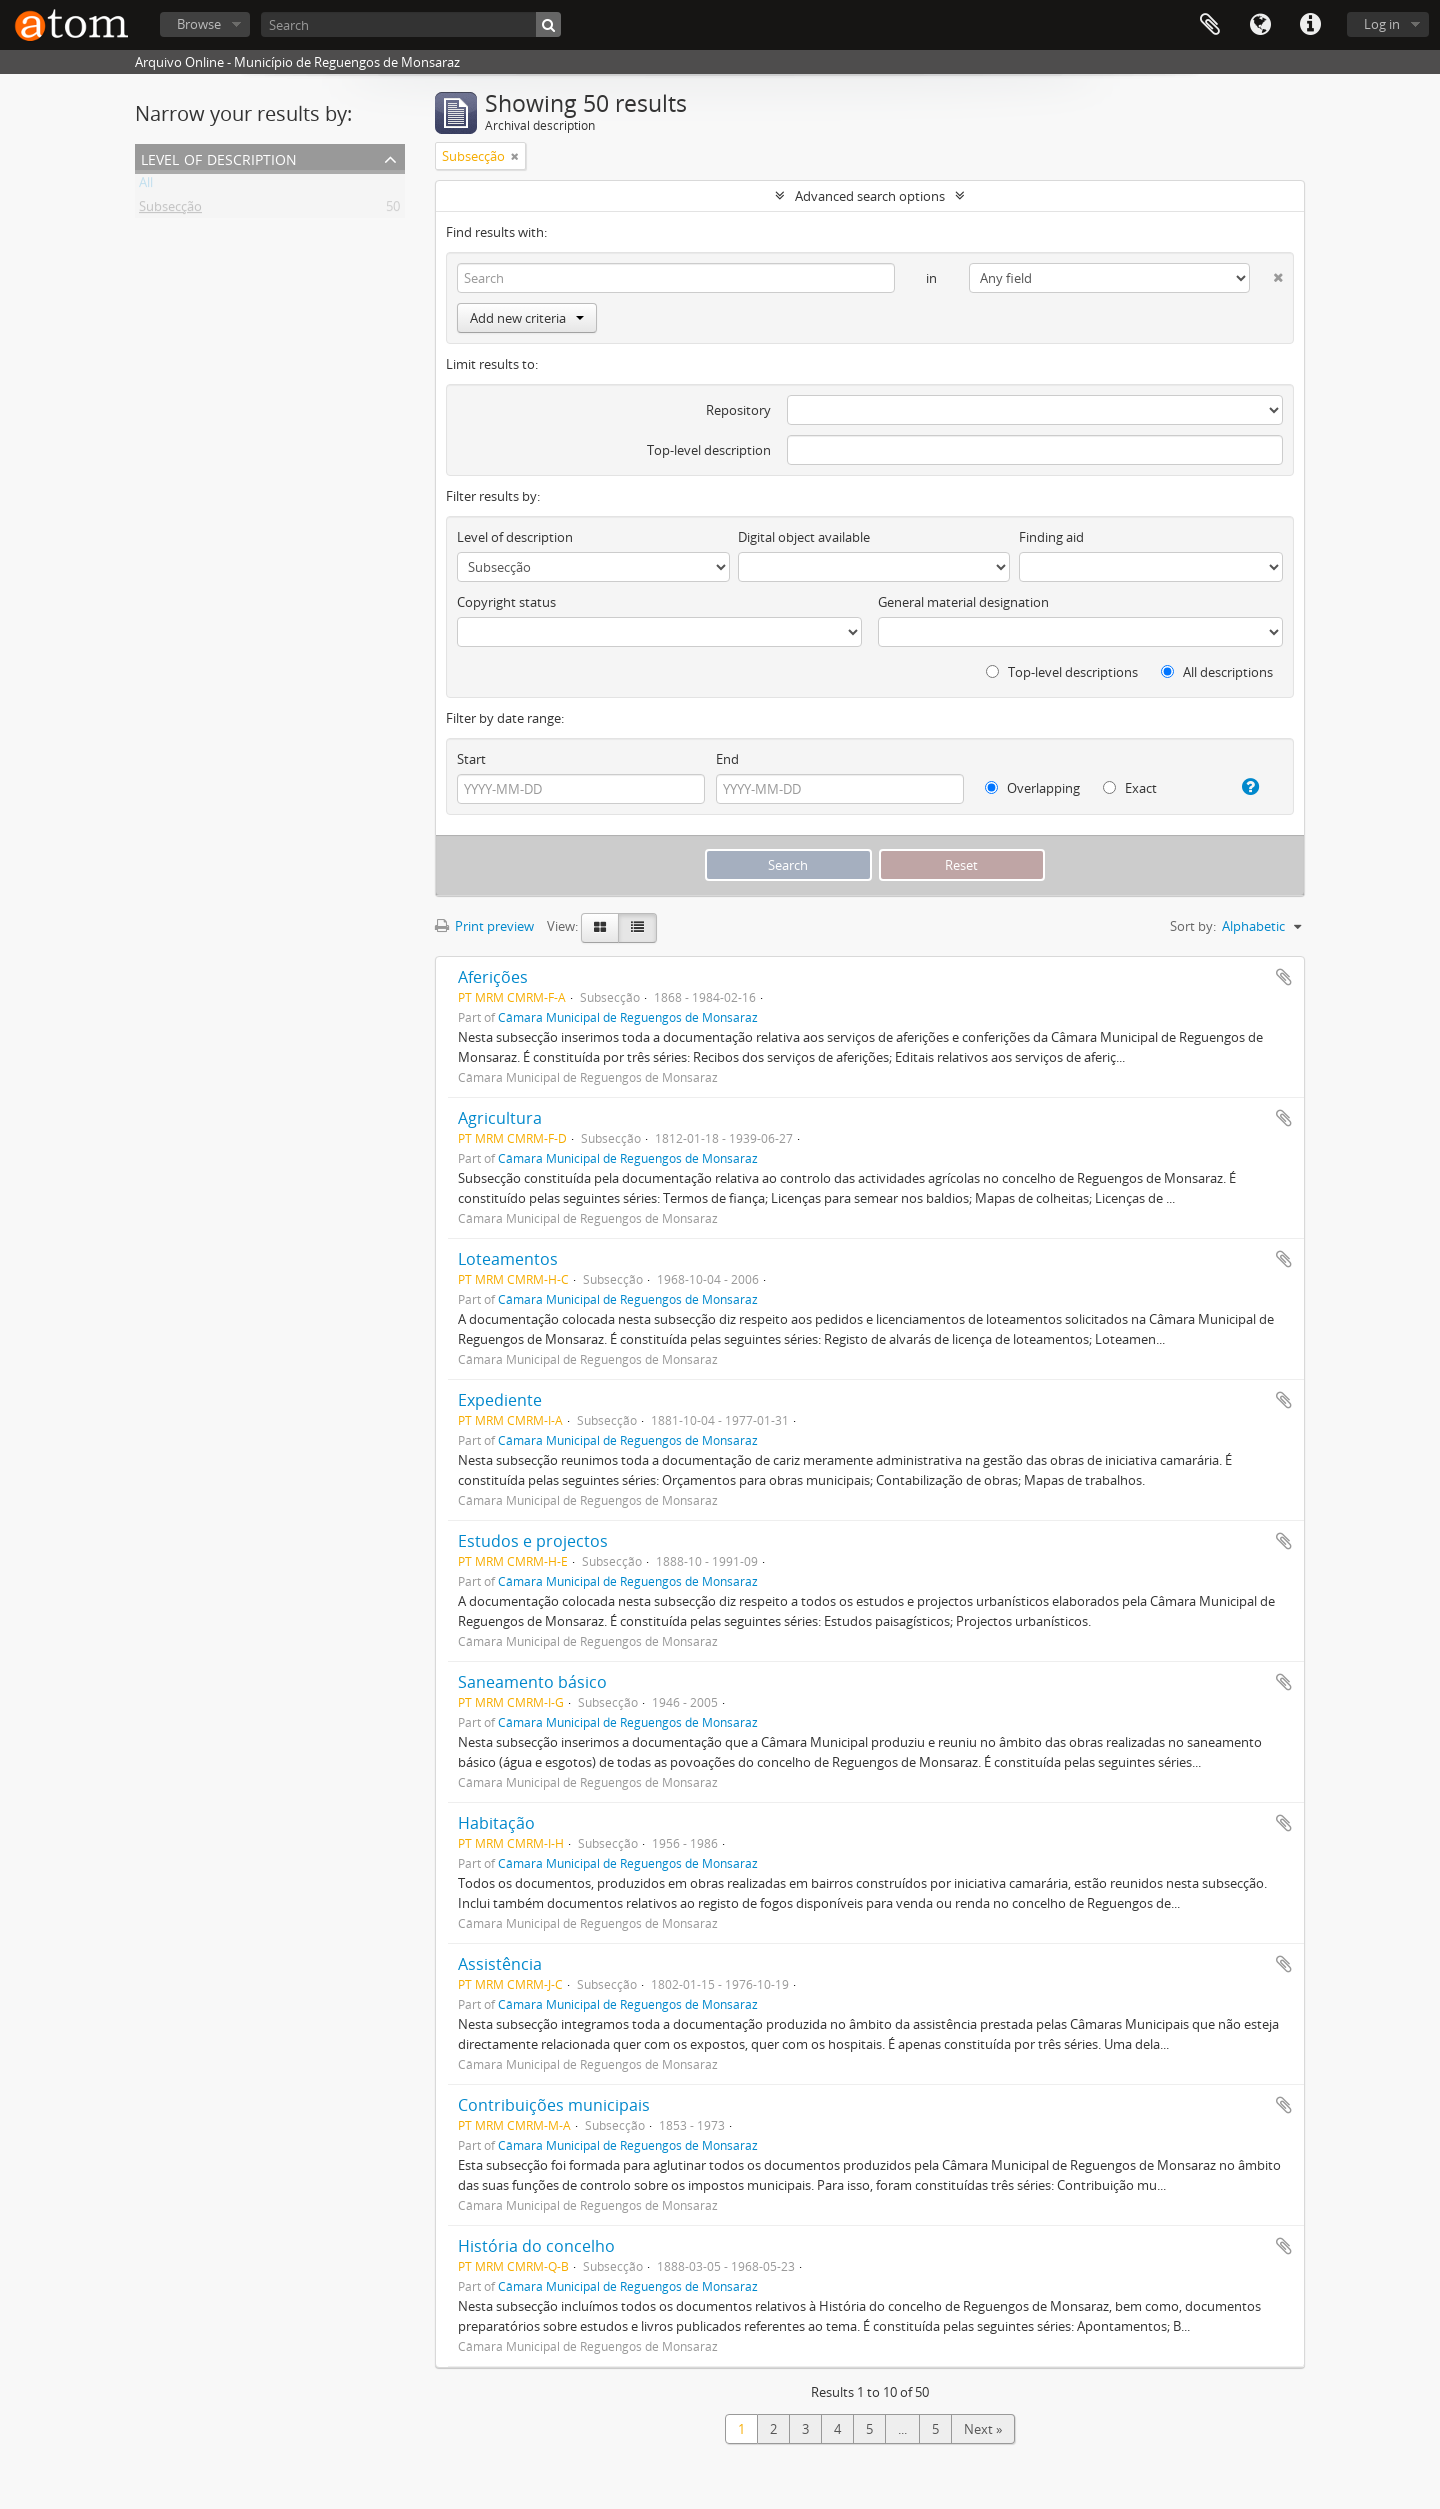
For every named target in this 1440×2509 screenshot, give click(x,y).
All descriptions (1217, 672)
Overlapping (1032, 788)
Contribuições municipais (554, 2105)
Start (471, 759)
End (727, 759)
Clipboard (1210, 25)
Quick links (1310, 25)
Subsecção (170, 210)
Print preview (484, 926)
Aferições (493, 977)
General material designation (963, 602)
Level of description (219, 157)
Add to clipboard (1284, 977)
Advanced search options (870, 196)
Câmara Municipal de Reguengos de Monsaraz (628, 1017)
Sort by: (1193, 926)
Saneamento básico (532, 1682)
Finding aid (1051, 537)
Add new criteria (527, 318)
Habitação (496, 1823)
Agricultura (500, 1118)
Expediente (500, 1400)
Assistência (500, 1964)
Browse (199, 24)
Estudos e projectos (533, 1541)
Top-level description (709, 450)
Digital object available (804, 537)
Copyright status (506, 602)
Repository (738, 410)
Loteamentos (508, 1259)
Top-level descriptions (1062, 672)
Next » (983, 2429)
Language (1260, 25)
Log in (1382, 24)
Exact (1130, 788)
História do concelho (536, 2246)
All (146, 186)
